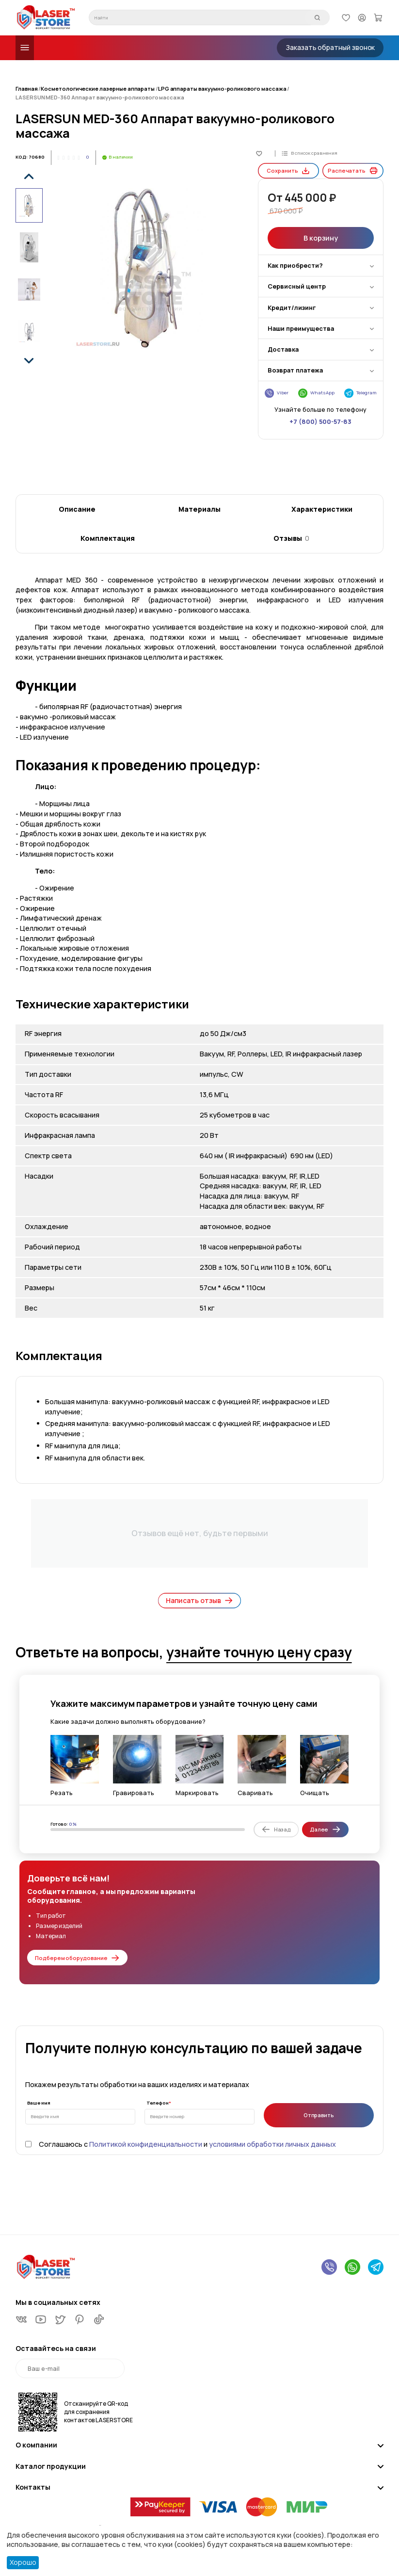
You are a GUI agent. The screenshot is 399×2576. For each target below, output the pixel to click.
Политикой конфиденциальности (145, 2144)
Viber (277, 377)
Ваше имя (38, 2103)
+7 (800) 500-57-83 (320, 406)
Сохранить (288, 437)
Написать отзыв (200, 1600)
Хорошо (23, 2562)
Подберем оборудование (77, 1957)
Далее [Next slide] (325, 1829)
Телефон (157, 2103)
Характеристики (321, 509)
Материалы (199, 509)
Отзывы (291, 538)
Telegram (360, 377)
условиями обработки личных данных (272, 2144)
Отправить (319, 2115)
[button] (29, 176)
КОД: (22, 157)
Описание (77, 509)
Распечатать (353, 437)
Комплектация (107, 538)
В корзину (320, 222)
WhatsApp (316, 377)
